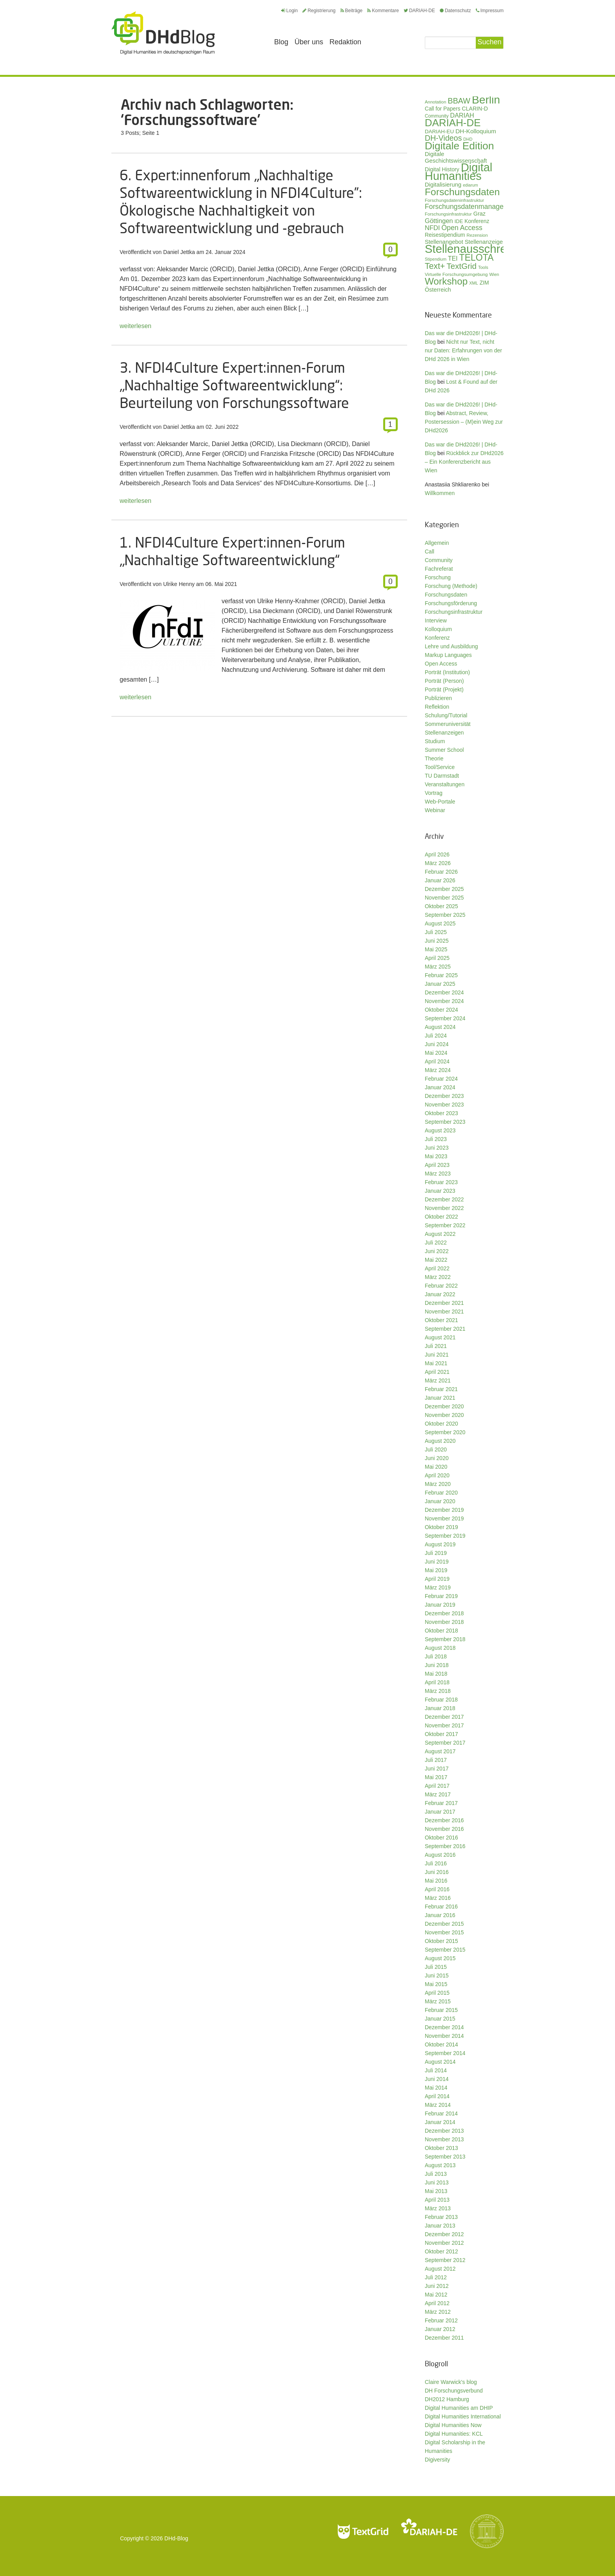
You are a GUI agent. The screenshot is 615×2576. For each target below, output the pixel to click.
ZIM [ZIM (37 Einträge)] (484, 282)
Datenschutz (455, 10)
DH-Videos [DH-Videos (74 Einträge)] (443, 138)
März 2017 (438, 1794)
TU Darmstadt (442, 776)
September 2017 (445, 1743)
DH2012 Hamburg (447, 2399)
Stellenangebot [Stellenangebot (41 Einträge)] (444, 242)
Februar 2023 (441, 1182)
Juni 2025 (437, 941)
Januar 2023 (440, 1191)
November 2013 (444, 2139)
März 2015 (438, 2001)
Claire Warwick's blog (451, 2382)
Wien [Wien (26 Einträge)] (494, 274)
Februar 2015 (441, 2010)
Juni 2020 (437, 1458)
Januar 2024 (440, 1087)
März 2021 (438, 1380)
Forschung (438, 577)
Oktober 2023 (441, 1113)
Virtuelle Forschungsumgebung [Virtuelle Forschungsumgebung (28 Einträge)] (456, 274)
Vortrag (433, 793)
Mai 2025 (436, 949)
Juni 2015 (437, 1975)
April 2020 (437, 1475)
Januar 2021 (440, 1398)
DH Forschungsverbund (454, 2390)
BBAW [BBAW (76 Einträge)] (459, 100)
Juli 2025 (436, 932)
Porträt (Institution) (447, 672)
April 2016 (437, 1889)
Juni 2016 (437, 1872)
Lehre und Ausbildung (451, 646)
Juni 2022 (437, 1251)
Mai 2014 (436, 2087)
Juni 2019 (437, 1561)
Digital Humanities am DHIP (459, 2408)
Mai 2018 (436, 1674)
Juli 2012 (436, 2277)
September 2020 (445, 1432)
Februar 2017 (441, 1803)
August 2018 (440, 1648)
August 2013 (440, 2165)
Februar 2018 (441, 1699)
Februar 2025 (441, 975)
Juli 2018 (436, 1656)
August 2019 (440, 1544)
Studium (435, 741)
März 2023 (438, 1173)
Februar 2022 (441, 1286)
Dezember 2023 (444, 1096)
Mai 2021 (436, 1363)
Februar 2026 (441, 872)
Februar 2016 (441, 1906)
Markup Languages (448, 655)
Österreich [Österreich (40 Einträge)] (438, 290)
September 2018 (445, 1639)
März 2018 (438, 1691)
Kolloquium (438, 629)
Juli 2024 (436, 1035)
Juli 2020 (436, 1449)
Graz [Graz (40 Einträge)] (479, 213)
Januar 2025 (440, 984)
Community (439, 560)
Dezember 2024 (444, 992)
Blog (281, 42)
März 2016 (438, 1898)
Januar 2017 (440, 1812)
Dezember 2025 (444, 889)
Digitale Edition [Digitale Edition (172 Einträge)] (459, 146)
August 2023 (440, 1130)
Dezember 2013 (444, 2131)
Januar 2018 (440, 1708)
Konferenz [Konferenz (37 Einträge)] (476, 221)
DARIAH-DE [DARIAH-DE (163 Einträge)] (452, 122)
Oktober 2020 (441, 1423)
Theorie (434, 758)
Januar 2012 (440, 2329)
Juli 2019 (436, 1553)
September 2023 (445, 1122)
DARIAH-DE (419, 10)
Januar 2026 (440, 880)
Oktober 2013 (441, 2148)
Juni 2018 (437, 1665)
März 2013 (438, 2208)
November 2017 (444, 1725)
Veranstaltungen (444, 784)
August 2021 (440, 1337)
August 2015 (440, 1958)
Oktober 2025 (441, 906)
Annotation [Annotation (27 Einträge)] (435, 102)
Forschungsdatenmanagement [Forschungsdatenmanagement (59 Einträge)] (472, 206)
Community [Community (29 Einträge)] (437, 116)
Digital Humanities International (463, 2416)
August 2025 (440, 923)
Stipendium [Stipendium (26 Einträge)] (435, 259)
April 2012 (437, 2303)
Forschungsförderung (451, 603)
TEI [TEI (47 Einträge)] (453, 258)
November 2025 (444, 897)
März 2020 (438, 1484)
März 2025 (438, 966)
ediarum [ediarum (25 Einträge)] (470, 185)
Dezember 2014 (444, 2027)
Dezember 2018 (444, 1613)
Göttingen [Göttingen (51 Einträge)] (439, 221)
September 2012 (445, 2260)
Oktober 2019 (441, 1527)
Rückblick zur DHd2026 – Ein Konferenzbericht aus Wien (464, 461)
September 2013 (445, 2156)
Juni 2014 (437, 2079)
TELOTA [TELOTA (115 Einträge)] (476, 257)
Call (429, 551)
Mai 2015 (436, 1984)
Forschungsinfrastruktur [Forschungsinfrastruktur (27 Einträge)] (448, 214)
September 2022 (445, 1225)
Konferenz (437, 638)
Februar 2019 (441, 1596)
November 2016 (444, 1829)
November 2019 (444, 1518)
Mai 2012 (436, 2294)
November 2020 (444, 1415)
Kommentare (383, 10)
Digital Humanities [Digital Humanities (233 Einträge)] (458, 171)
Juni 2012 (437, 2286)
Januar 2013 (440, 2225)
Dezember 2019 (444, 1510)
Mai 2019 (436, 1570)
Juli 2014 (436, 2070)
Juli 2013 (436, 2174)
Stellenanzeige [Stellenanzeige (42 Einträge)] (484, 242)
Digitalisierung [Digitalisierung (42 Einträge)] (443, 184)
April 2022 (437, 1268)
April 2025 (437, 958)
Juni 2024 (437, 1044)
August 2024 (440, 1027)
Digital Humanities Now (453, 2425)
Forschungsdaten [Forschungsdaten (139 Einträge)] (462, 192)
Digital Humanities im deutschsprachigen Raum (163, 32)
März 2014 (438, 2105)
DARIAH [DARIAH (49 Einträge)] (462, 115)
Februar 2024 (441, 1079)
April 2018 (437, 1682)
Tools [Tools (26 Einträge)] (483, 267)
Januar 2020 (440, 1501)
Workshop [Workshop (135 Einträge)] (446, 281)
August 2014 (440, 2062)
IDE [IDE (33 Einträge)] (459, 221)
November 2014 (444, 2036)
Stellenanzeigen (444, 732)
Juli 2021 (436, 1346)
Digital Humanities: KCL (454, 2434)
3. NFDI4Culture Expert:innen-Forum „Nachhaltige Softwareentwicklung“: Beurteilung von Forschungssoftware (234, 385)
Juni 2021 (437, 1354)
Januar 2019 (440, 1605)
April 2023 (437, 1165)
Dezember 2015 (444, 1924)
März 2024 (438, 1070)
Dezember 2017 (444, 1717)
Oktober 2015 (441, 1941)
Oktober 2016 (441, 1837)
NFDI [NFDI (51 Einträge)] (432, 228)
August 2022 (440, 1234)
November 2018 (444, 1622)
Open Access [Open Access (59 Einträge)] (462, 228)
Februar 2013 (441, 2217)
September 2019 (445, 1536)
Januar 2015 (440, 2018)
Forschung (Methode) (451, 586)
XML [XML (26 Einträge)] (473, 283)
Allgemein (437, 543)
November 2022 (444, 1208)
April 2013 (437, 2200)
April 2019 (437, 1579)
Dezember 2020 (444, 1406)
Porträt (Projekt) (444, 689)
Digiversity (437, 2459)
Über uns (309, 42)
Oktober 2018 (441, 1630)
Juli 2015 (436, 1967)
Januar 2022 (440, 1294)
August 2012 (440, 2269)
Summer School (444, 750)
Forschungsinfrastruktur (453, 612)
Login (289, 10)
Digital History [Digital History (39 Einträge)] (442, 169)
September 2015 (445, 1950)
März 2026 (438, 863)
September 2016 (445, 1846)
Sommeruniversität (448, 724)
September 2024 (445, 1018)
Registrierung (318, 10)
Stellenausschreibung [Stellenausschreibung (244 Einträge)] (480, 248)
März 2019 (438, 1587)
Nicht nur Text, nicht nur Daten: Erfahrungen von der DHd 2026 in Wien (463, 350)
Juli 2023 (436, 1139)
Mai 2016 (436, 1881)
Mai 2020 (436, 1467)
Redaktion (345, 42)
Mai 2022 (436, 1260)
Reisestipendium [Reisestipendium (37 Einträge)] (445, 235)
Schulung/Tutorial (446, 715)
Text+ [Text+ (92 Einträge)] (435, 266)
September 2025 (445, 915)
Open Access (441, 663)
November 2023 (444, 1104)
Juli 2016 (436, 1863)
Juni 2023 (437, 1148)
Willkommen (440, 493)
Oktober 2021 (441, 1320)
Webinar (435, 810)
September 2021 (445, 1329)
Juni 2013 (437, 2182)
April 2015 (437, 1993)
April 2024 (437, 1061)
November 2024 (444, 1001)
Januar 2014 (440, 2122)
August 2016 (440, 1855)
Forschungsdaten (446, 594)
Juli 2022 (436, 1242)
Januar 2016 (440, 1915)
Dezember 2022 (444, 1199)
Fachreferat (439, 569)
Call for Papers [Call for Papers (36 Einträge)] (442, 109)
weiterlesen (135, 326)
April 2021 (437, 1372)
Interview (436, 620)
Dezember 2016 (444, 1820)
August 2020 (440, 1441)
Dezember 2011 (444, 2338)
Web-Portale (440, 801)
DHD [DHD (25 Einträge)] (467, 139)
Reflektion (437, 707)
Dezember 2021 (444, 1303)
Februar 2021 (441, 1389)
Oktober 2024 (441, 1010)
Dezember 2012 (444, 2234)
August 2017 (440, 1751)
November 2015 (444, 1932)
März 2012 (438, 2312)
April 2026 (437, 854)
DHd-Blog (176, 2538)
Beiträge (351, 10)
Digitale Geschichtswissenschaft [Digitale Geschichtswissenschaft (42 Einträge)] (456, 157)
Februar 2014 (441, 2113)
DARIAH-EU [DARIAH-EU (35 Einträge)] (439, 131)
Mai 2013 (436, 2191)
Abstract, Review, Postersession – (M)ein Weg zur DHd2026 (464, 422)
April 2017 (437, 1786)
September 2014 (445, 2053)
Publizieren (438, 698)
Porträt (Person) (444, 681)
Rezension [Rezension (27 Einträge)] (477, 235)
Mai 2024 (436, 1053)
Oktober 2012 (441, 2251)
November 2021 (444, 1311)
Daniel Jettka (179, 252)
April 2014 (437, 2096)
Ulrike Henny (179, 584)
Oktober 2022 (441, 1217)
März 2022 (438, 1277)
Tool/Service (440, 767)
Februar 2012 (441, 2320)
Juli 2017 (436, 1760)
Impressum (490, 10)
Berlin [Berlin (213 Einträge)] (486, 99)
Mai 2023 (436, 1156)
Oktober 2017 (441, 1734)
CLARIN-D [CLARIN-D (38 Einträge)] (475, 108)
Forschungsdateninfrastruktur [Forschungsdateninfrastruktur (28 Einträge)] (454, 200)
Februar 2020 (441, 1492)
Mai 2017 (436, 1777)
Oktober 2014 (441, 2044)
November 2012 (444, 2243)
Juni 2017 (437, 1768)
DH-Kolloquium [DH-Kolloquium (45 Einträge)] (475, 131)
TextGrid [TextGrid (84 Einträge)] (461, 265)
